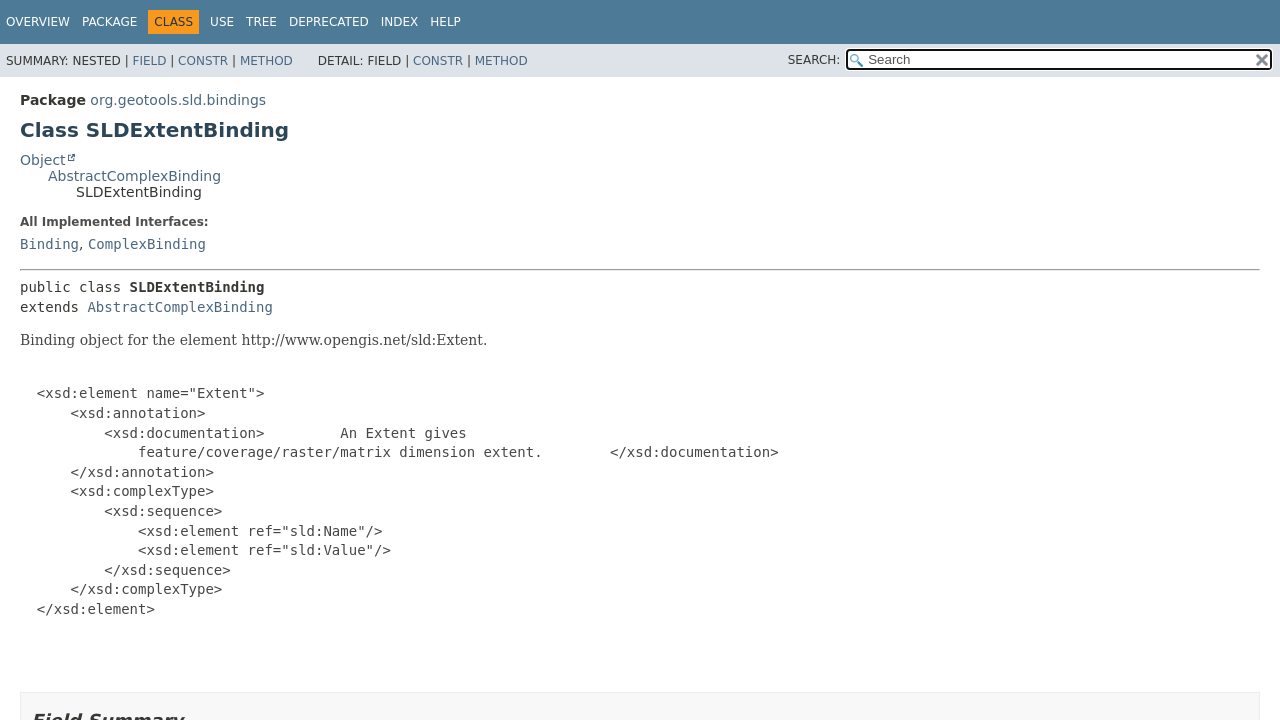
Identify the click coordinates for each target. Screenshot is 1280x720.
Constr (203, 61)
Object (43, 160)
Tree (261, 22)
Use (222, 22)
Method (266, 61)
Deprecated (329, 22)
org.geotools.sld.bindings (178, 100)
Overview (38, 22)
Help (445, 22)
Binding (49, 244)
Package (109, 22)
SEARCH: (814, 60)
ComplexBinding (147, 244)
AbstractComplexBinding (134, 176)
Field (149, 61)
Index (400, 22)
